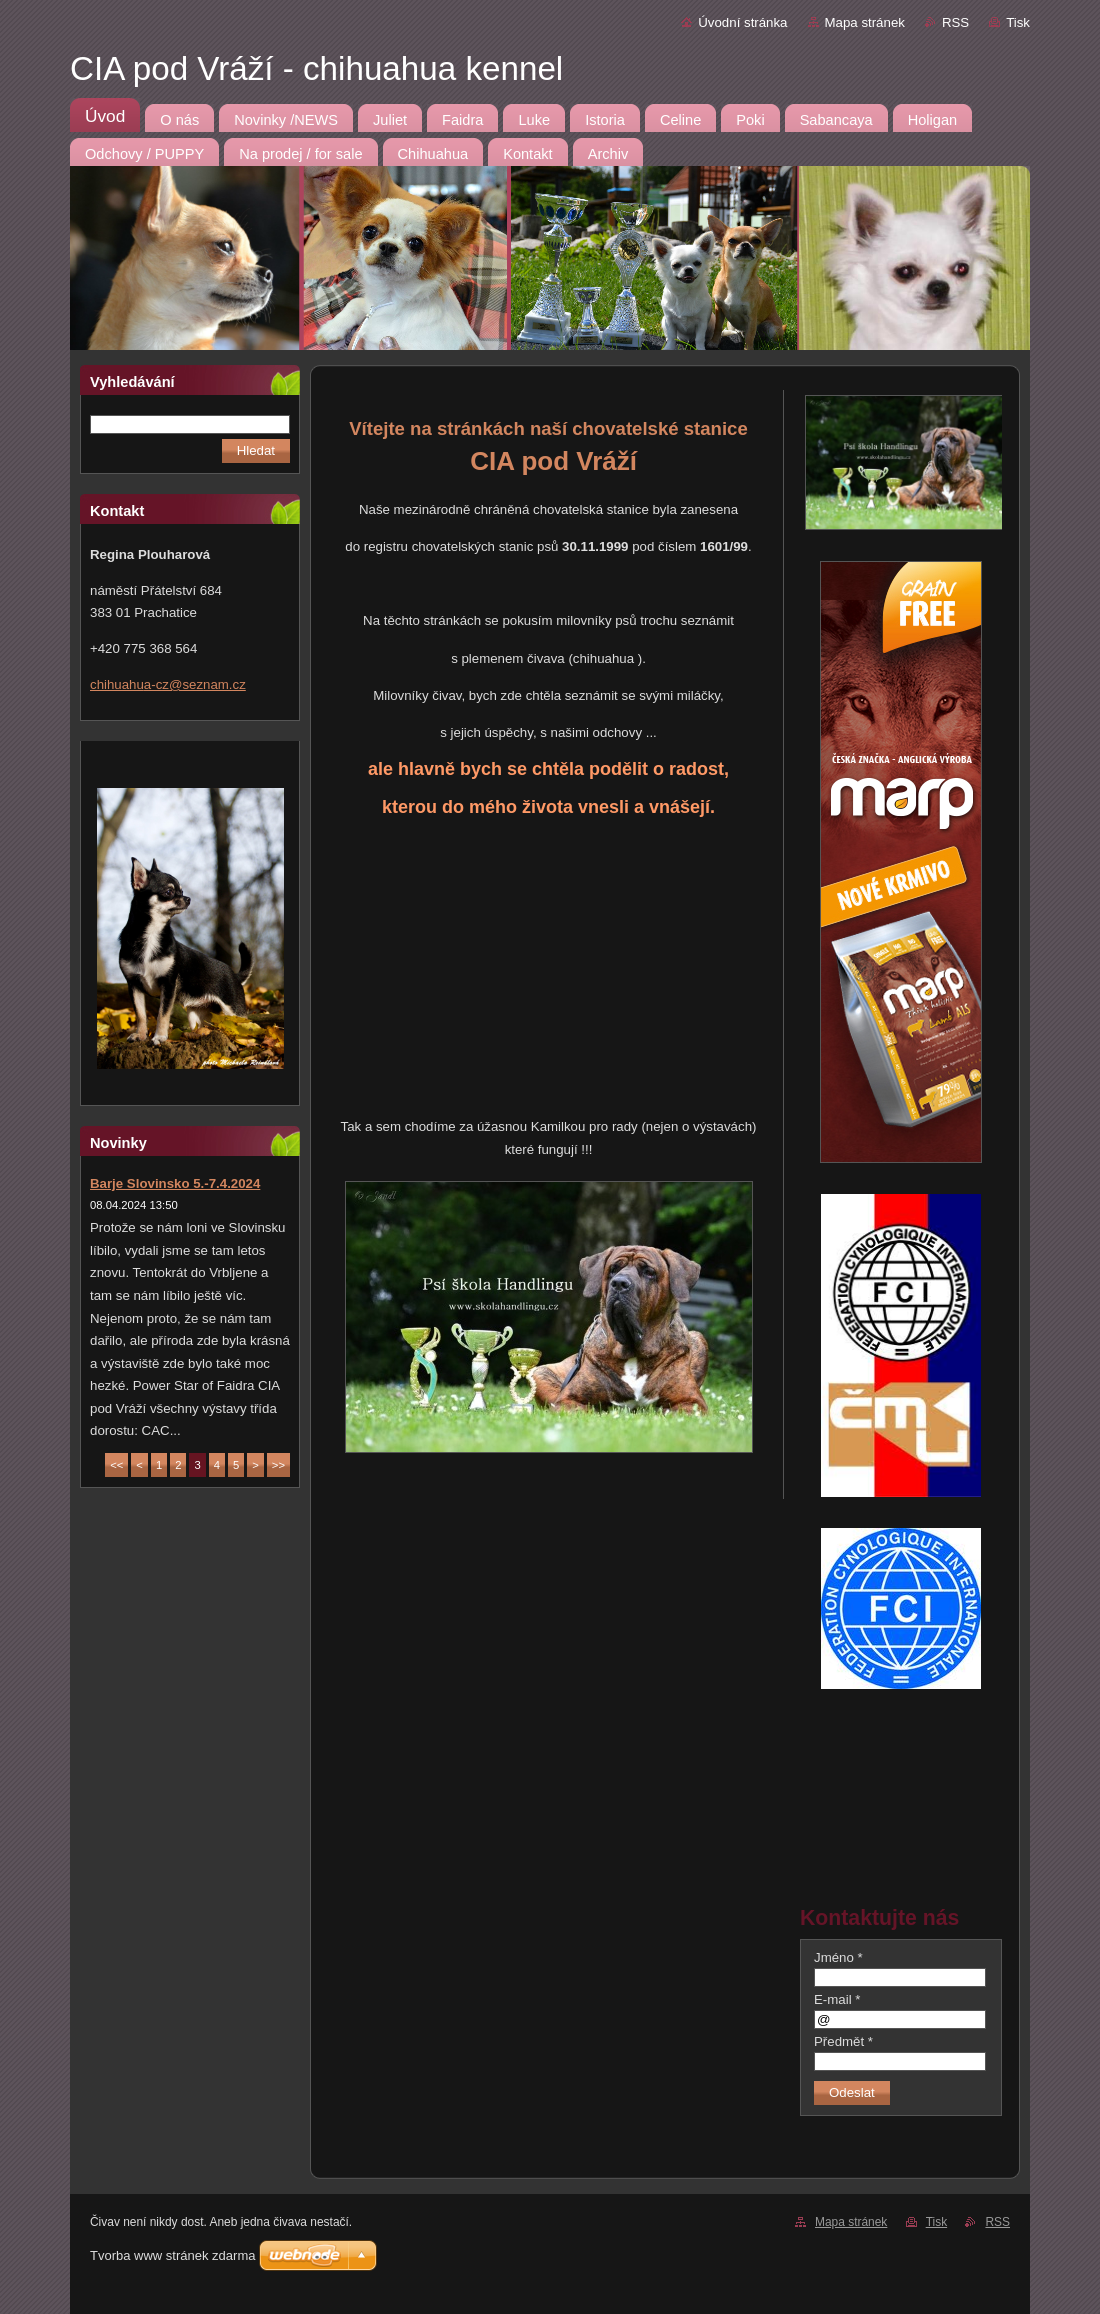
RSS (955, 22)
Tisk (1018, 22)
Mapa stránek (865, 22)
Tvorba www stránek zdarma (172, 2255)
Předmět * (843, 2041)
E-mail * (837, 1999)
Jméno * (838, 1957)
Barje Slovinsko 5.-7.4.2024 (175, 1183)
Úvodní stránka (742, 22)
